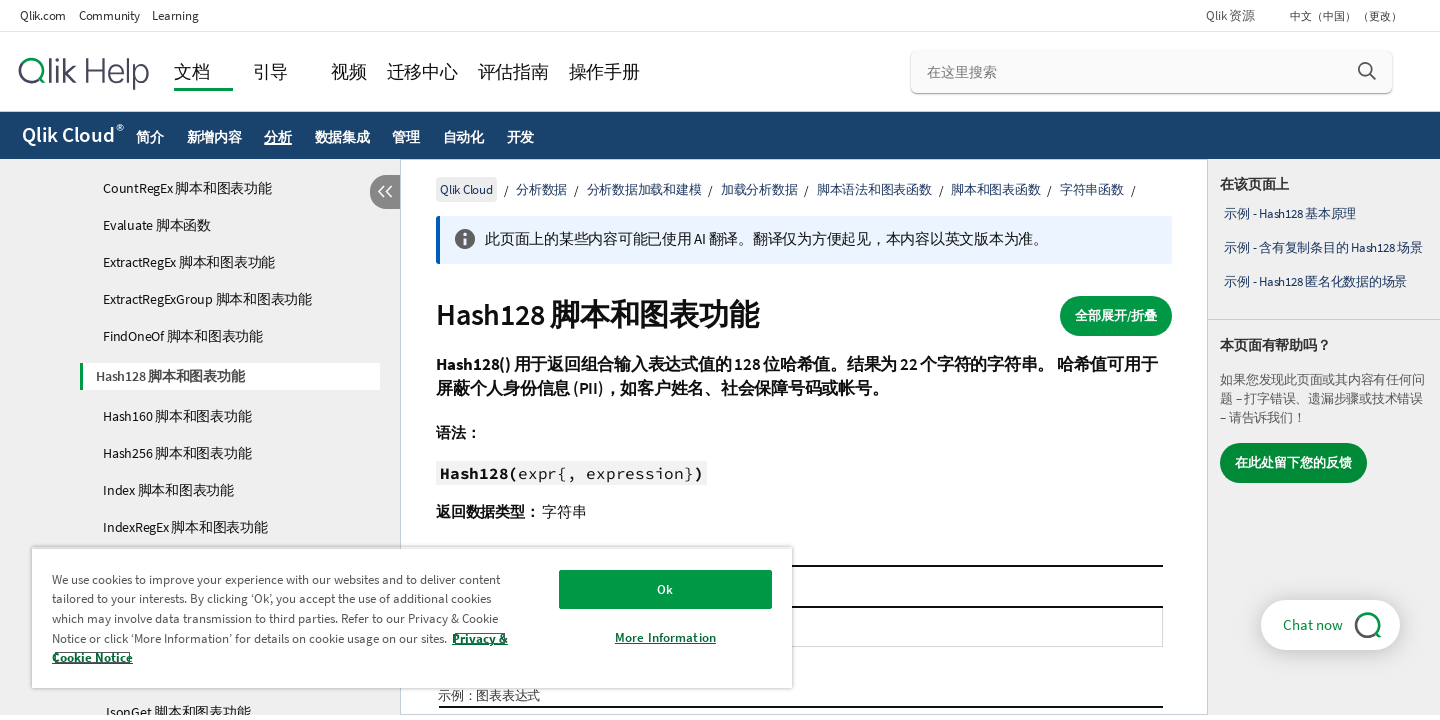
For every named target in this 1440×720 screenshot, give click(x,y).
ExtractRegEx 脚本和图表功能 (189, 262)
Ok (665, 589)
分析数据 (541, 189)
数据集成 (342, 137)
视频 (349, 71)
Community (109, 15)
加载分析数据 (759, 189)
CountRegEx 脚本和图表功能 (187, 188)
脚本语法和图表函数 (874, 189)
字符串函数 (1092, 189)
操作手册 (604, 71)
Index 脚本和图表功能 (168, 490)
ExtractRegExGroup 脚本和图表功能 (207, 299)
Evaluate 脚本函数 (157, 225)
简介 (150, 137)
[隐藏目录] (385, 192)
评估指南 (513, 71)
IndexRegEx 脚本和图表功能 (185, 527)
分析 (278, 137)
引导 (271, 71)
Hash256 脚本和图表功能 (177, 453)
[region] (412, 617)
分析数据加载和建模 (644, 189)
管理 (406, 137)
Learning (175, 15)
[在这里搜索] (1151, 72)
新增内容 (214, 137)
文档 (192, 71)
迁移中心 (422, 71)
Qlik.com (43, 15)
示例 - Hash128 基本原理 (1290, 213)
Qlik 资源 (1230, 15)
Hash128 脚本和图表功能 (170, 376)
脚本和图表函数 (995, 189)
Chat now (1313, 624)
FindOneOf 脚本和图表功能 (183, 336)
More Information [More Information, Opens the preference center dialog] (665, 637)
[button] (1367, 71)
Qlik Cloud (73, 135)
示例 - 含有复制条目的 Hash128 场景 (1323, 247)
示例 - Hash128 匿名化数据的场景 (1315, 281)
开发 (521, 137)
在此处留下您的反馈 (1293, 462)
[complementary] (1324, 437)
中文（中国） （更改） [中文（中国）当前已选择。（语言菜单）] (1347, 16)
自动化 (463, 137)
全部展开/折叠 (1116, 315)
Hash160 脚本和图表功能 (177, 416)
